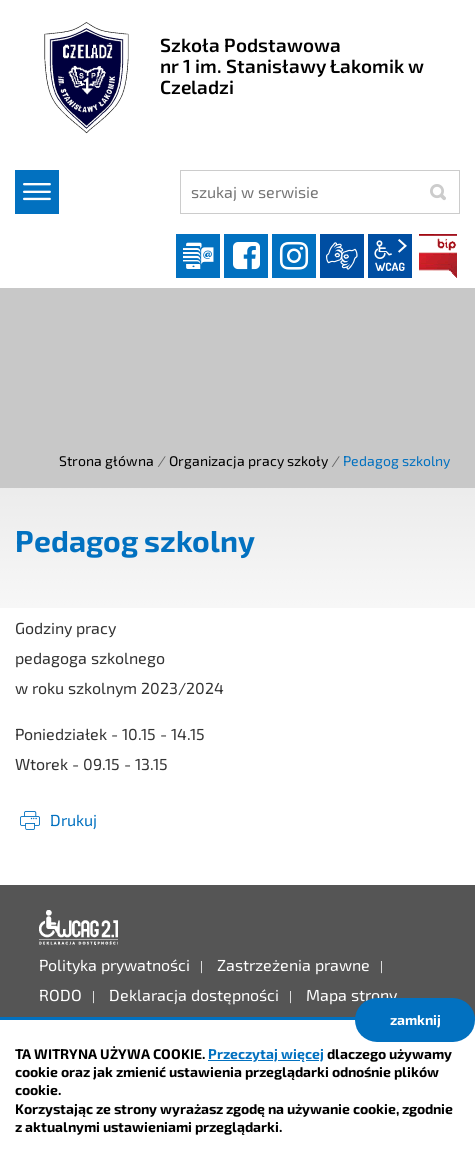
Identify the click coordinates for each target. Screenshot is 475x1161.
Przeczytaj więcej (266, 1053)
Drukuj (73, 819)
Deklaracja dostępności (79, 928)
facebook (246, 256)
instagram (294, 256)
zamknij (415, 1019)
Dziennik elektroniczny (198, 256)
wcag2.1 (390, 256)
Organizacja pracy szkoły (248, 460)
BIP (438, 256)
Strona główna (106, 460)
